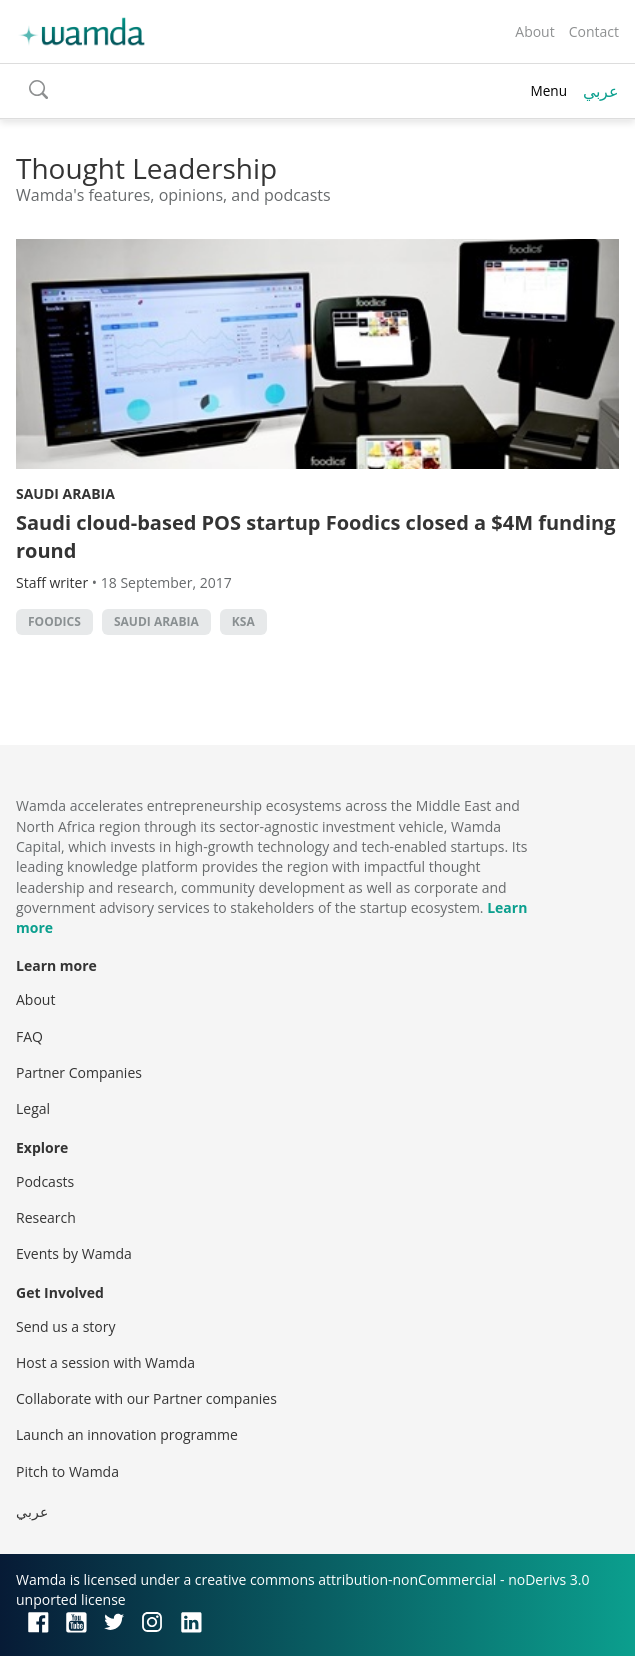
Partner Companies (79, 1072)
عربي (601, 91)
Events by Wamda (74, 1253)
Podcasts (45, 1181)
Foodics (54, 621)
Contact (594, 31)
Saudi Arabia (65, 493)
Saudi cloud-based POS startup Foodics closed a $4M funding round (315, 536)
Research (46, 1217)
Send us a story (65, 1326)
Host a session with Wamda (105, 1362)
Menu (548, 90)
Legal (33, 1108)
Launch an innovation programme (127, 1434)
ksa (243, 621)
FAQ (29, 1036)
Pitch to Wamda (67, 1471)
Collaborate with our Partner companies (146, 1398)
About (534, 31)
